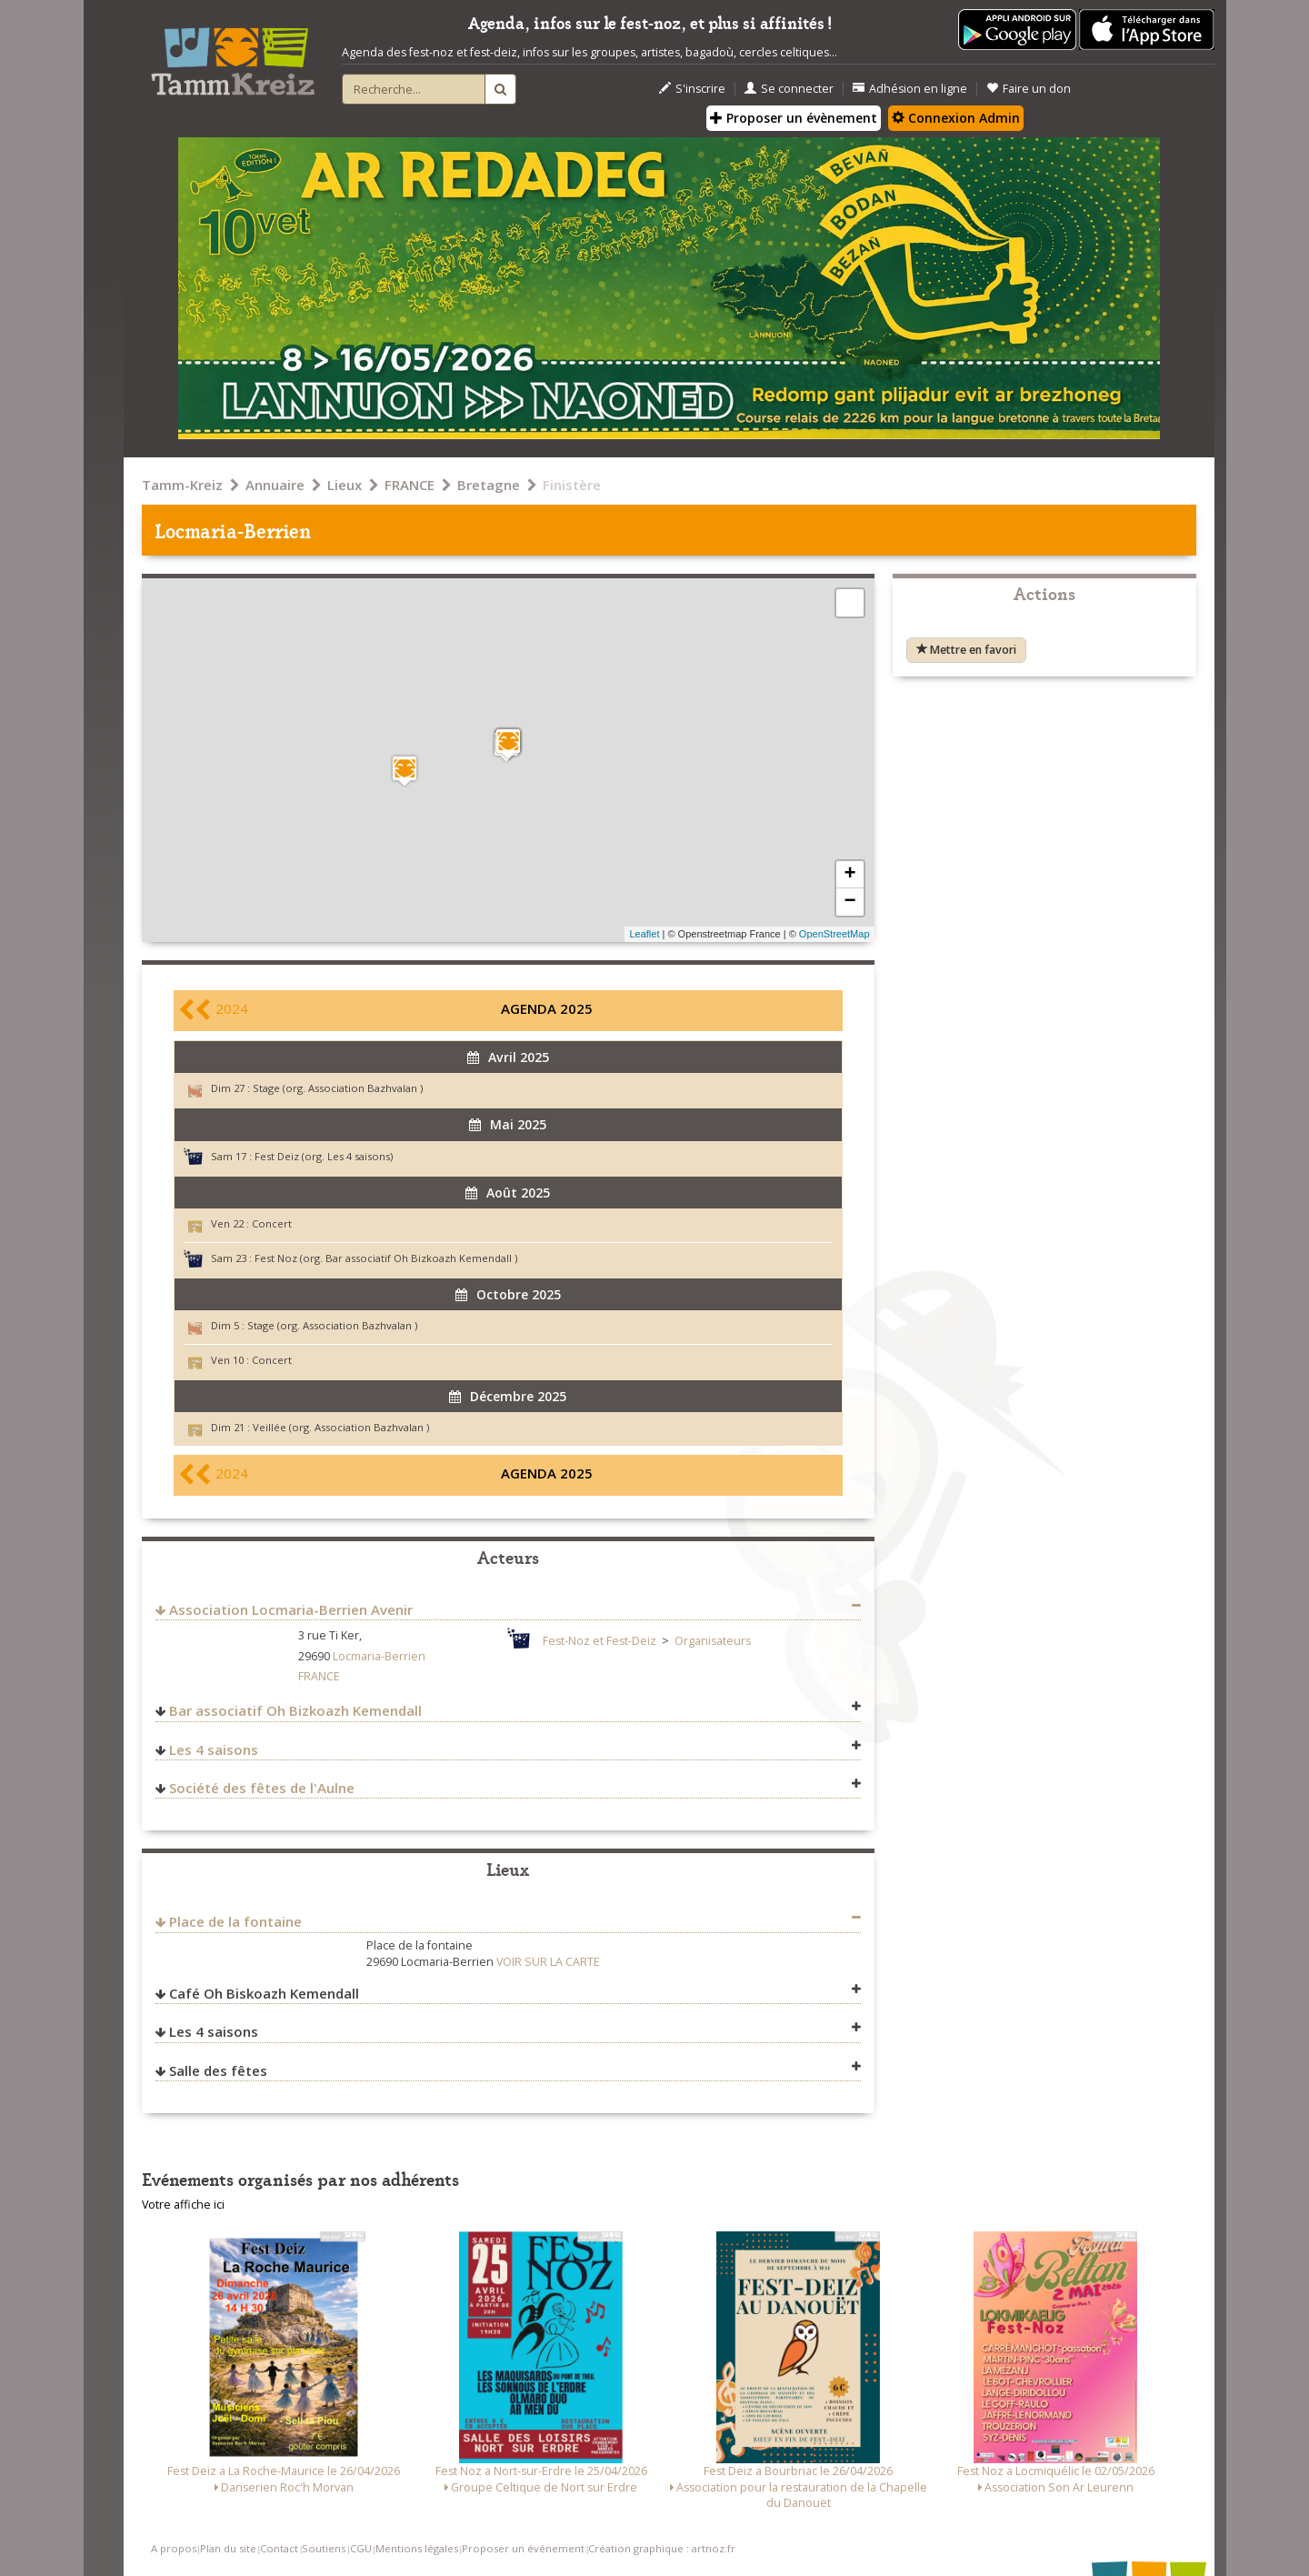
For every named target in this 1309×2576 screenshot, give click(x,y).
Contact (279, 2548)
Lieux (344, 485)
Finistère (572, 485)
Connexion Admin (956, 117)
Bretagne (488, 485)
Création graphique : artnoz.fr (661, 2548)
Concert (272, 1223)
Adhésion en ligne (910, 88)
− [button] (849, 902)
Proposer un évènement (793, 117)
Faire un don (1028, 88)
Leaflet (644, 933)
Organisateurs (712, 1641)
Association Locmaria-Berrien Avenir (291, 1609)
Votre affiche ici (183, 2204)
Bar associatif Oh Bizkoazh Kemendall (295, 1710)
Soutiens (323, 2548)
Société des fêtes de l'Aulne (262, 1788)
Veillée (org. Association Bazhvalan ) (341, 1427)
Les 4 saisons (213, 1749)
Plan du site (228, 2548)
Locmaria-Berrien (379, 1656)
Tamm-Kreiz (182, 485)
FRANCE (410, 485)
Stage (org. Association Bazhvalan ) (338, 1088)
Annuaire (275, 485)
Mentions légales (416, 2548)
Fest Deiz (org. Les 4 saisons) (324, 1156)
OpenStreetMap (834, 933)
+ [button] (849, 874)
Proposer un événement (523, 2548)
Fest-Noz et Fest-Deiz (599, 1641)
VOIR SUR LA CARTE (548, 1962)
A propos (173, 2548)
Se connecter (789, 88)
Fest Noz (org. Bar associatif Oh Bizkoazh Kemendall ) (386, 1258)
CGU (361, 2548)
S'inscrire (692, 88)
